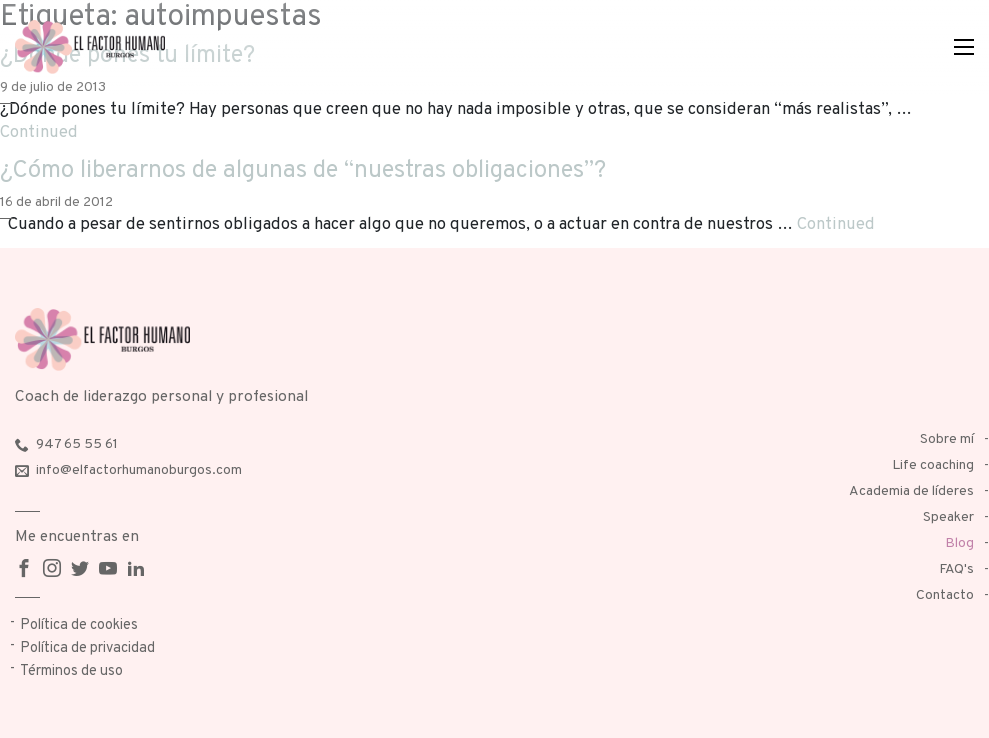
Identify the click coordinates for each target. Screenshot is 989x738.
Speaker (948, 517)
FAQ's (956, 569)
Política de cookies (79, 625)
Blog (959, 543)
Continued (39, 132)
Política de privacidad (87, 648)
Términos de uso (71, 671)
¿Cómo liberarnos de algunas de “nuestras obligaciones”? (303, 171)
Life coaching (933, 465)
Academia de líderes (911, 491)
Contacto (945, 595)
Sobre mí (947, 439)
